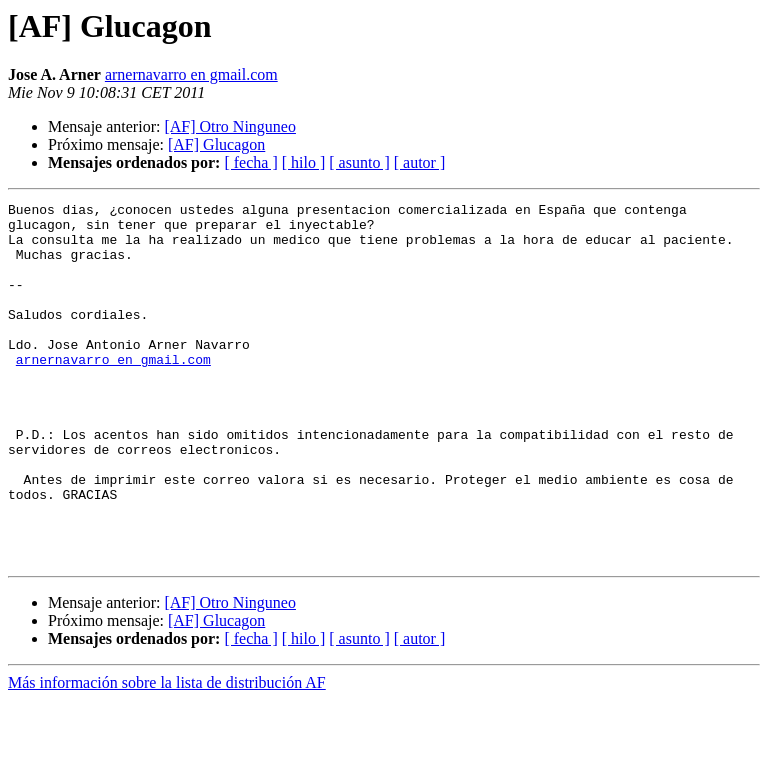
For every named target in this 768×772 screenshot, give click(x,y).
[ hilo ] (304, 162)
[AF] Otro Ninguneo (230, 126)
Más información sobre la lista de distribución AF (167, 754)
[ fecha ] (250, 162)
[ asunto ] (359, 162)
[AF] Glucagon (216, 144)
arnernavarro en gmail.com (191, 74)
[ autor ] (420, 162)
